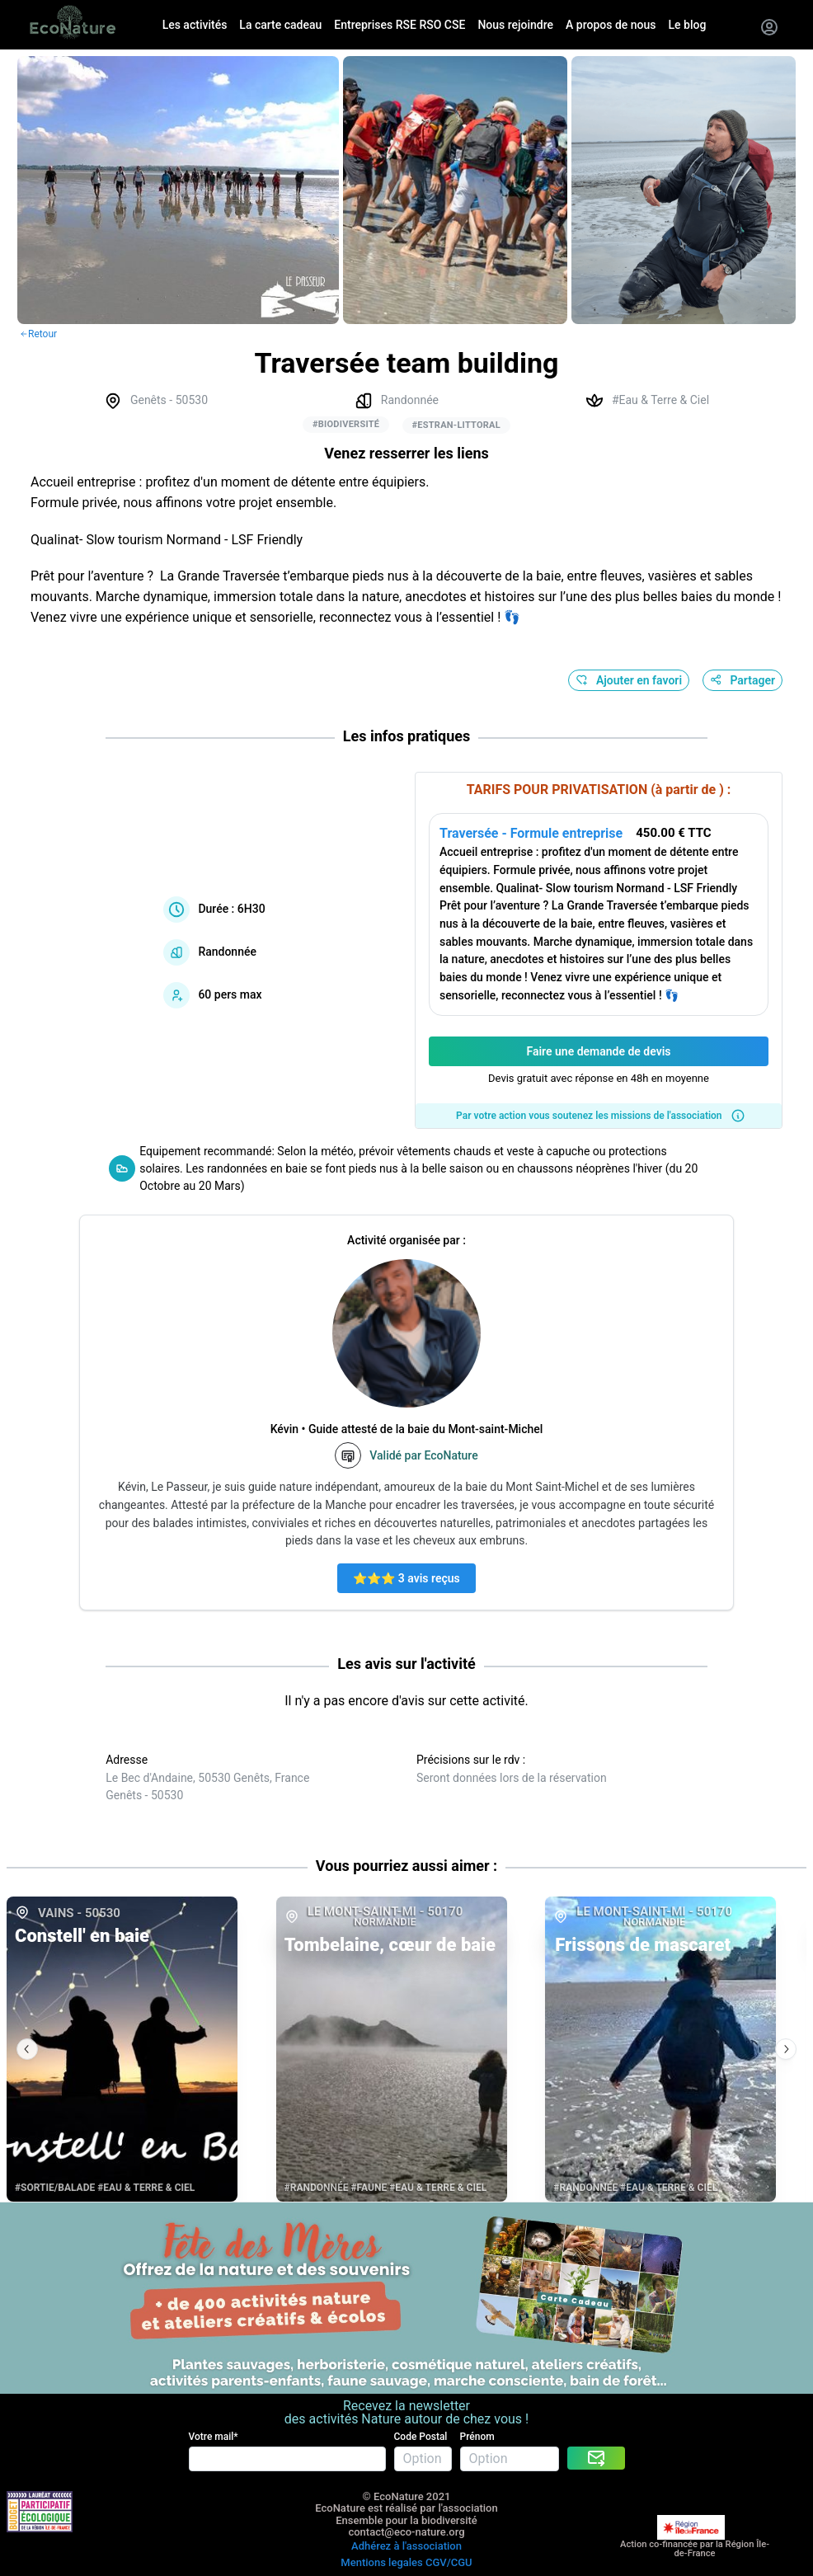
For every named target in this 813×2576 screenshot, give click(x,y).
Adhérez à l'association (406, 2546)
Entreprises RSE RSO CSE (399, 24)
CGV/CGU (448, 2562)
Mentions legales (381, 2562)
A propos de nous (611, 24)
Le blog (688, 24)
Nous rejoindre (515, 24)
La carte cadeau (280, 24)
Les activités (195, 24)
